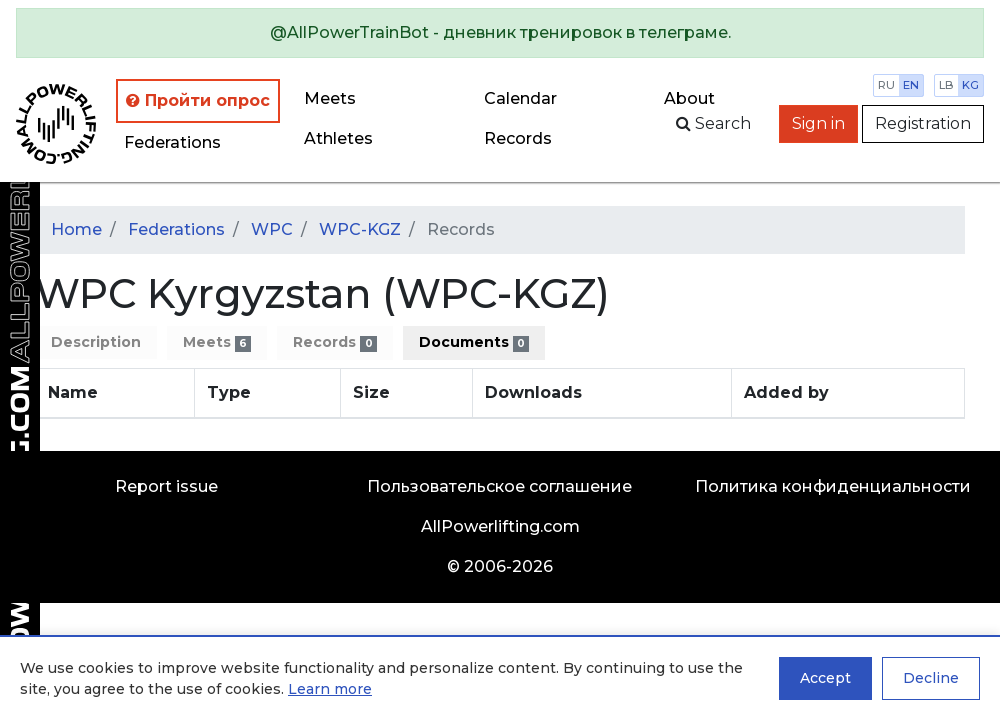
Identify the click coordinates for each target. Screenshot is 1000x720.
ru (886, 85)
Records (334, 342)
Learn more (330, 689)
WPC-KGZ (360, 229)
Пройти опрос (198, 100)
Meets (330, 98)
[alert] (500, 33)
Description (96, 342)
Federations (172, 142)
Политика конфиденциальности (833, 486)
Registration (923, 123)
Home (76, 229)
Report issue (166, 486)
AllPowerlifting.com (500, 526)
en (911, 85)
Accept (825, 678)
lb (946, 85)
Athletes (338, 138)
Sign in (818, 123)
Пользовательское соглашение (499, 486)
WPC (272, 229)
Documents (474, 342)
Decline (931, 678)
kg (970, 85)
